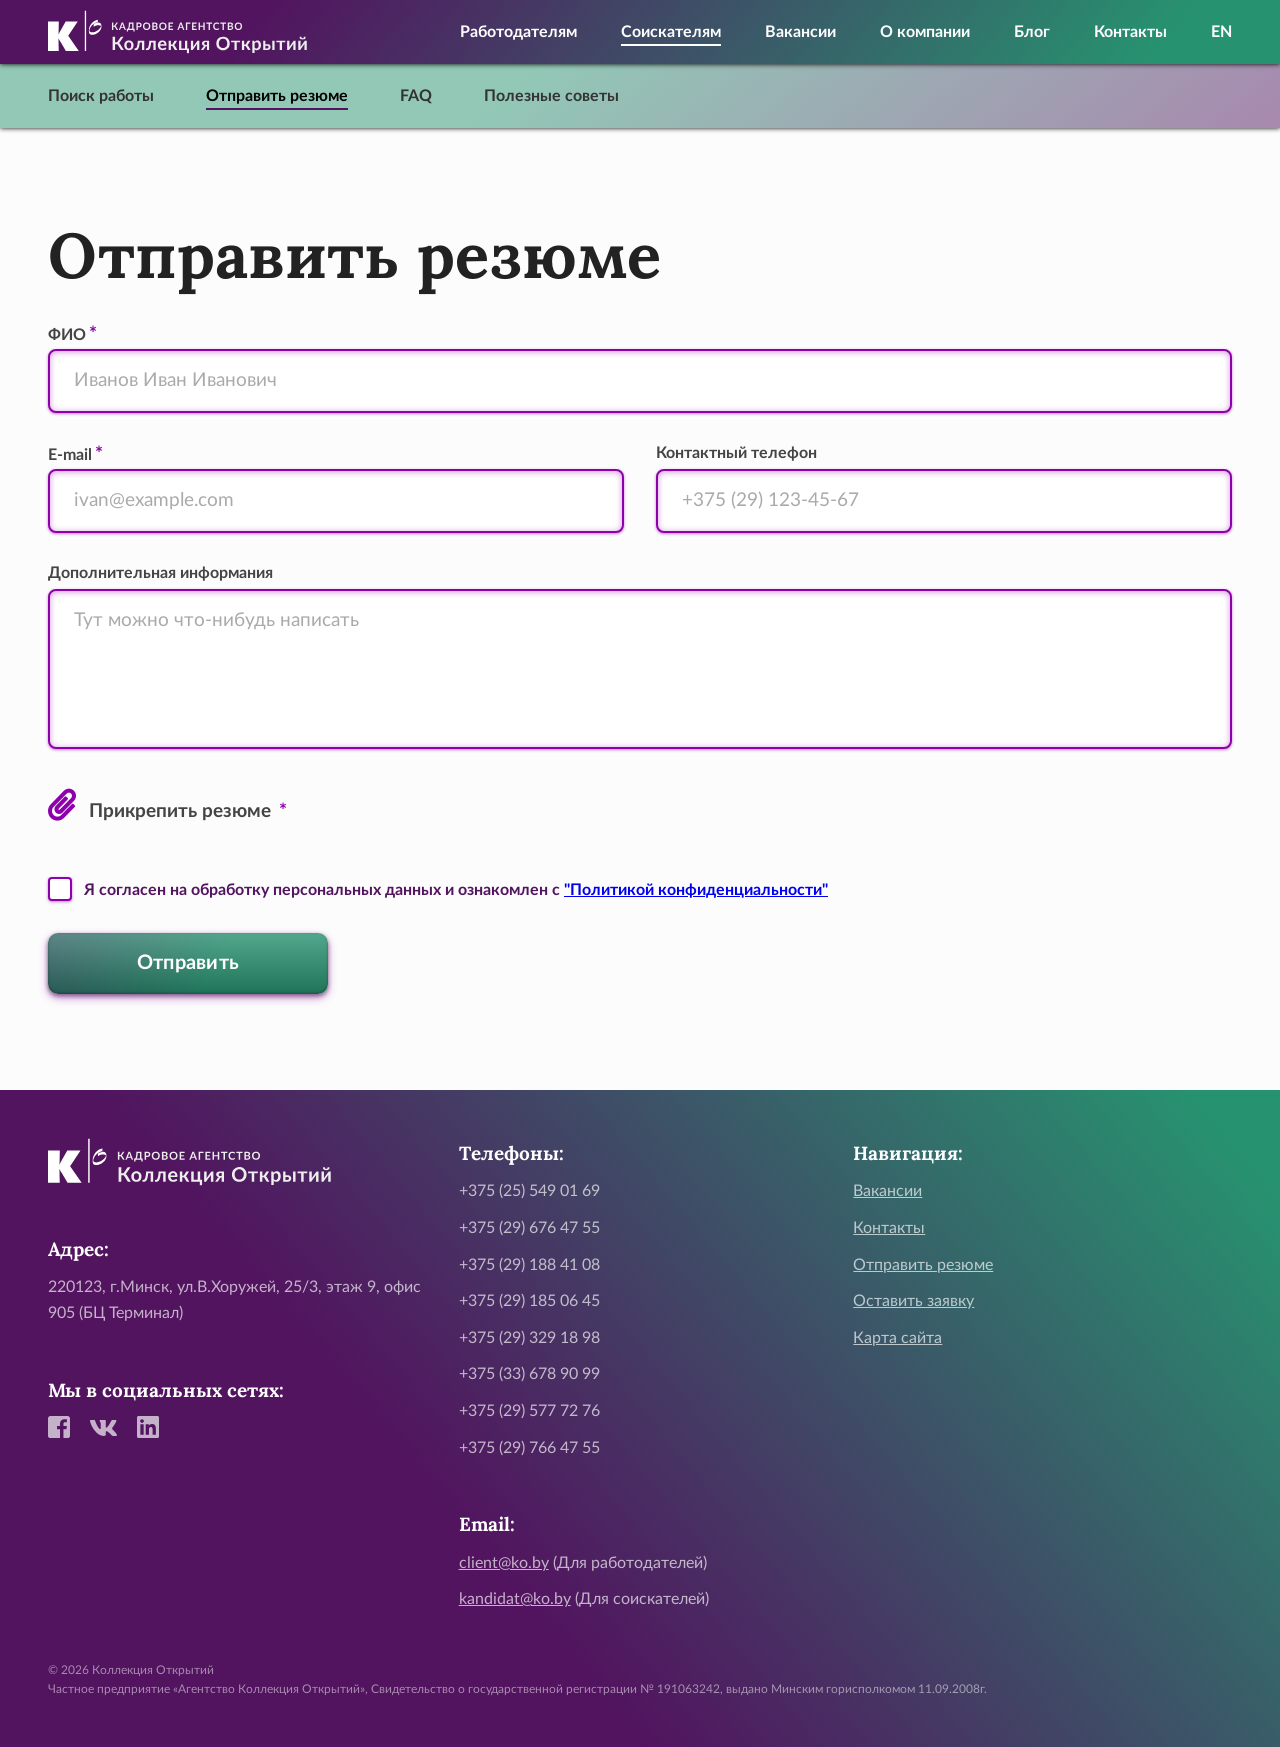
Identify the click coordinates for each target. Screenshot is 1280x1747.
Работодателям (518, 32)
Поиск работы (101, 96)
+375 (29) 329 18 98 (529, 1338)
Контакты (1130, 32)
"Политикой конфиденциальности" (696, 890)
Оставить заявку (913, 1301)
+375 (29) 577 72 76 (529, 1411)
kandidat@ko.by (515, 1599)
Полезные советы (551, 96)
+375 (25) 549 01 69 (529, 1191)
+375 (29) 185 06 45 (529, 1301)
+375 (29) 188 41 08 (529, 1265)
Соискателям (671, 32)
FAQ (416, 96)
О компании (925, 32)
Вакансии (800, 32)
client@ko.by (504, 1563)
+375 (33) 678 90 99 (529, 1374)
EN (1221, 32)
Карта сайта (897, 1338)
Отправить (188, 963)
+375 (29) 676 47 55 (529, 1228)
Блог (1032, 32)
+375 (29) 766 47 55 (529, 1448)
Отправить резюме (277, 96)
